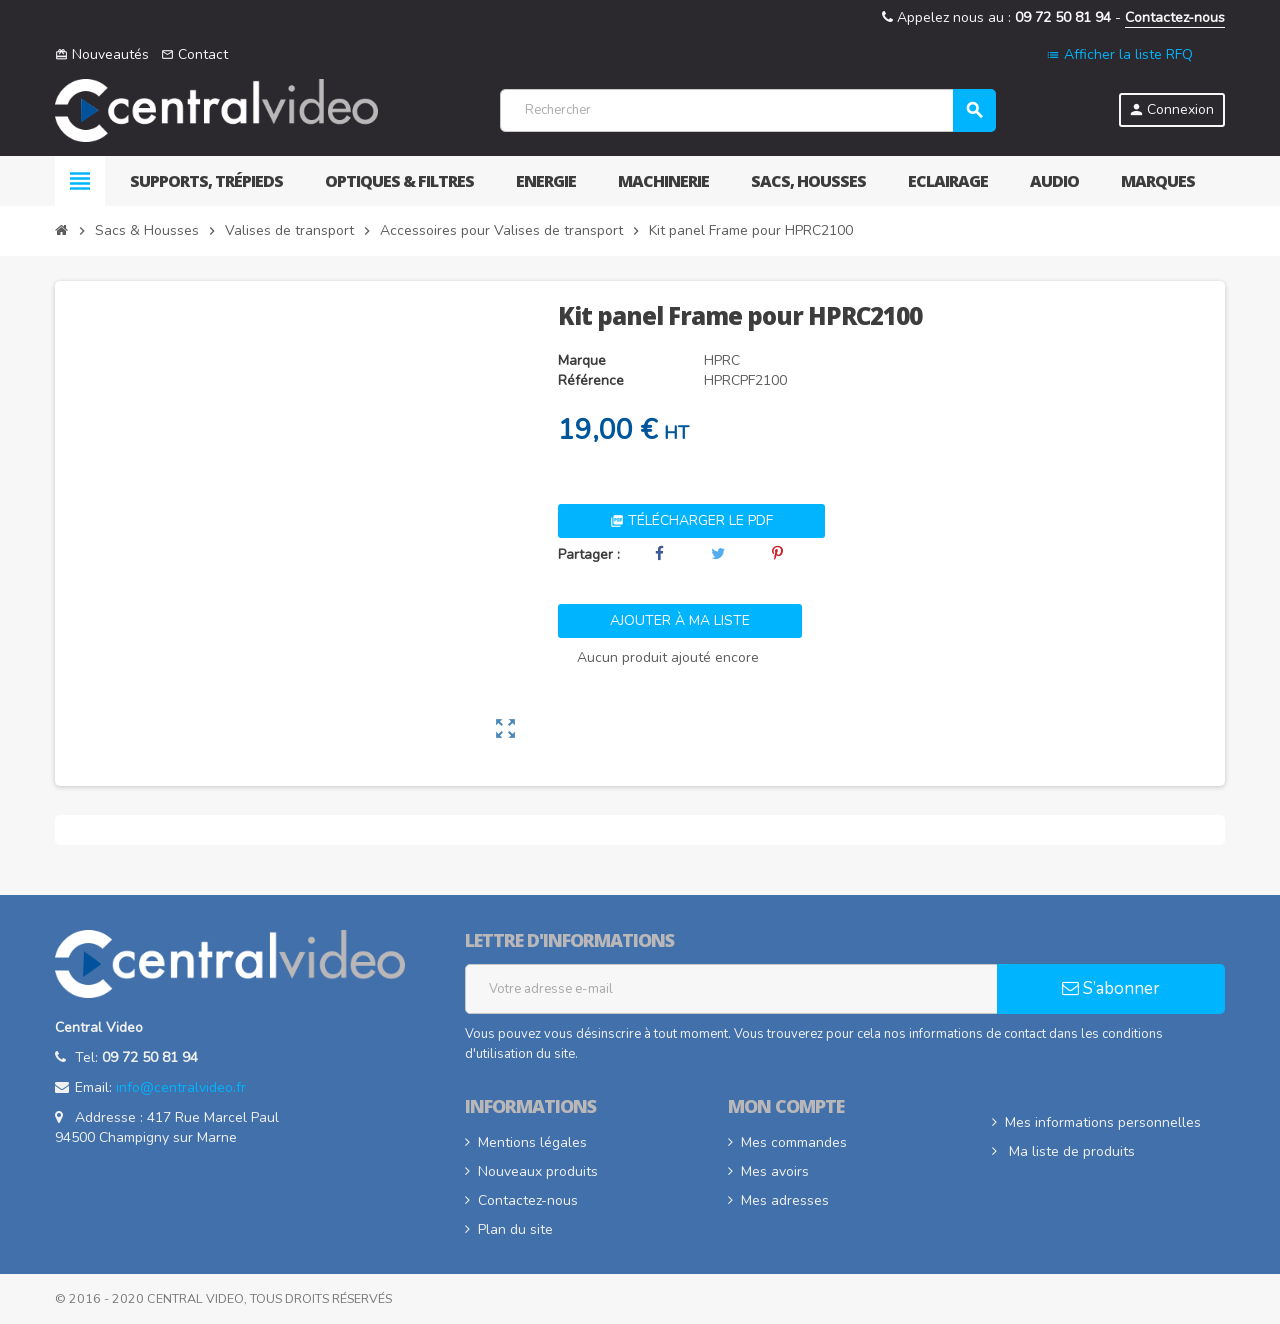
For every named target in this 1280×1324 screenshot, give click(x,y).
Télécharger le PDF (691, 520)
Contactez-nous (1175, 17)
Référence (591, 380)
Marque (582, 360)
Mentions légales (532, 1142)
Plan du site (515, 1229)
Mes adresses (785, 1200)
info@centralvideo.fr (181, 1087)
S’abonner (1111, 988)
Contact (194, 54)
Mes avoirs (775, 1171)
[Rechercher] (747, 110)
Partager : (589, 554)
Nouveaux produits (538, 1171)
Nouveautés (102, 54)
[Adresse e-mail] (731, 989)
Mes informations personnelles (1103, 1122)
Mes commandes (794, 1142)
